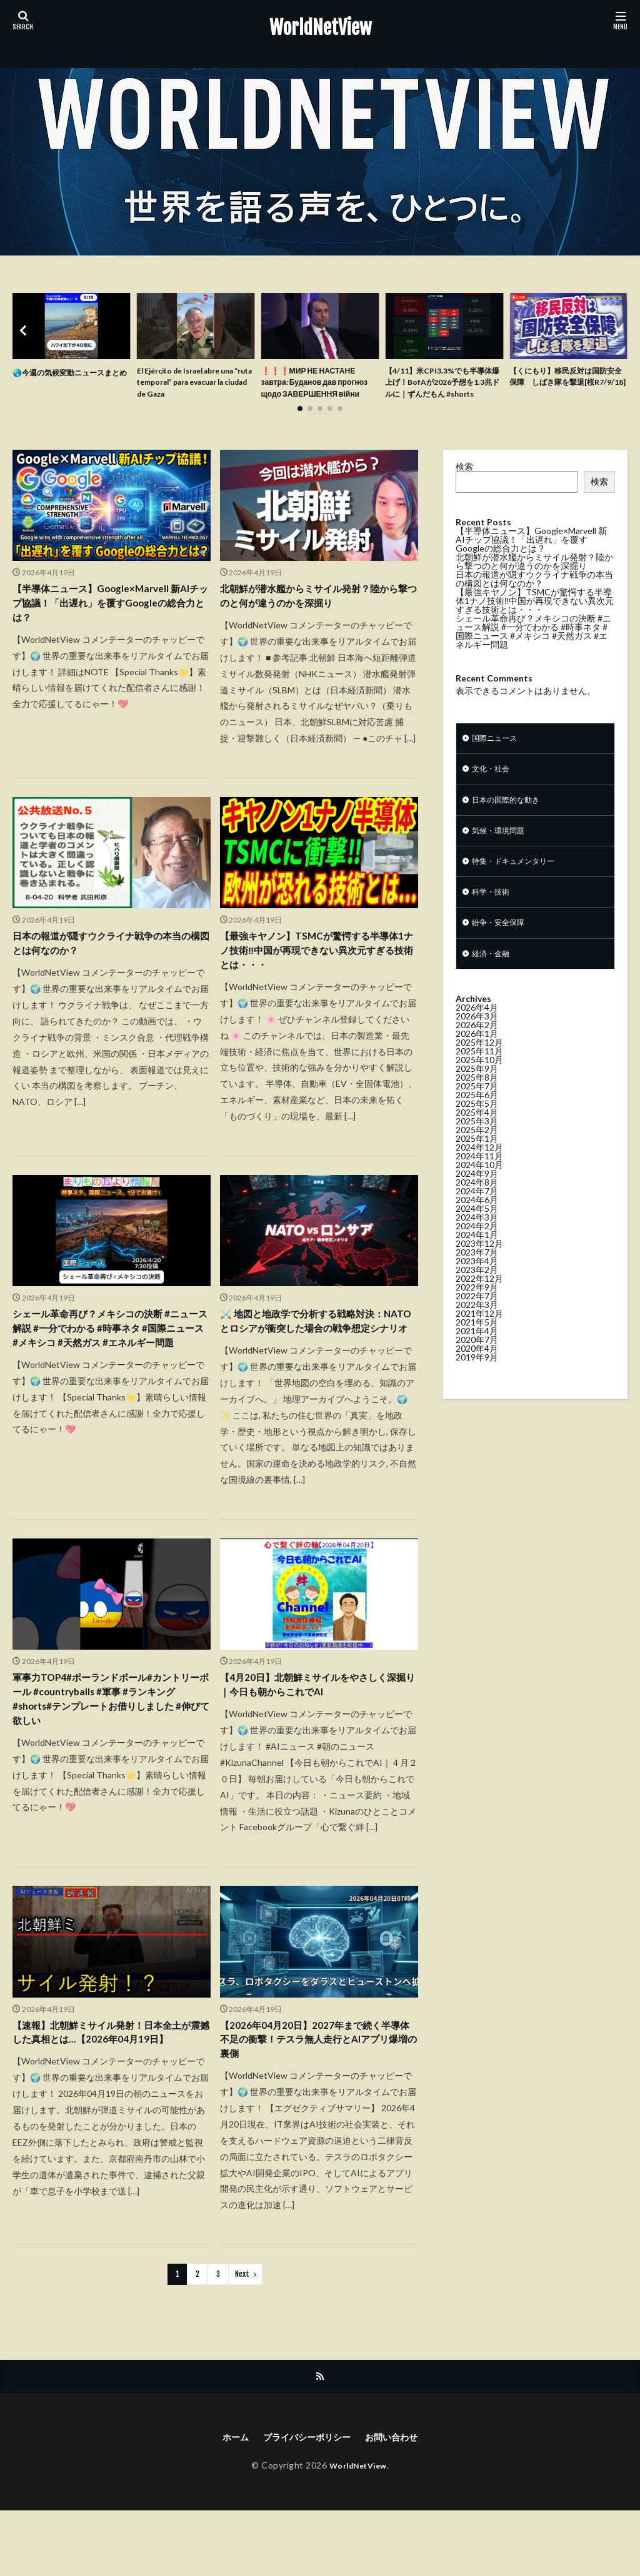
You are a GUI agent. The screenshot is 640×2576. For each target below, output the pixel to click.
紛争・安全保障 (502, 952)
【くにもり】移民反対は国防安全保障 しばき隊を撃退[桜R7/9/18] (567, 385)
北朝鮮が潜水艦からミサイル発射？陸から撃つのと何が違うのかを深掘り (315, 616)
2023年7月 (477, 1284)
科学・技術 (494, 919)
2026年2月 (477, 1056)
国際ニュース (498, 757)
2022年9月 (477, 1319)
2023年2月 (477, 1301)
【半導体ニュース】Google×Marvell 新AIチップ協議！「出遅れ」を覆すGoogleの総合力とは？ (105, 624)
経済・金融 (494, 984)
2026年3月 (477, 1048)
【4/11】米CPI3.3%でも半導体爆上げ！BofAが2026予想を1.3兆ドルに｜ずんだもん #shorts (441, 392)
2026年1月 (477, 1065)
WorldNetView (320, 28)
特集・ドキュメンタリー (520, 887)
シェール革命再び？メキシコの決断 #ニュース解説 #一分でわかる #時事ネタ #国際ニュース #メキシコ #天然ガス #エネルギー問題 (110, 1370)
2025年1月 (477, 1170)
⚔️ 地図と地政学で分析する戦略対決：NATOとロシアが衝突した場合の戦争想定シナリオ (318, 1361)
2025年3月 (477, 1152)
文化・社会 (494, 790)
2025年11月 (479, 1082)
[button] (25, 340)
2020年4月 (477, 1380)
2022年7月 (477, 1327)
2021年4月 (477, 1362)
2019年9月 (477, 1389)
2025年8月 (477, 1109)
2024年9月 (477, 1205)
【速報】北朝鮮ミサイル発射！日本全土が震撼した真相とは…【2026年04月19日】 (108, 2099)
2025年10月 (479, 1091)
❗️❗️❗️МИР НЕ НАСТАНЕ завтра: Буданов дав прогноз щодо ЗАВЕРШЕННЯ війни (315, 392)
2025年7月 (477, 1117)
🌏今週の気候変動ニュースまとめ (70, 378)
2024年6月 (477, 1231)
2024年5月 (477, 1240)
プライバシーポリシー (305, 2502)
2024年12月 (479, 1179)
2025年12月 (479, 1074)
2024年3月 (477, 1249)
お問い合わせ (399, 2502)
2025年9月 (477, 1100)
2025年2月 (477, 1161)
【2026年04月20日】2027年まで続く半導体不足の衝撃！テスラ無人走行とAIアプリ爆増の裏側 (315, 2099)
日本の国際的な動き (511, 822)
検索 (464, 484)
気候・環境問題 (502, 855)
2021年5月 (477, 1354)
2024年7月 (477, 1222)
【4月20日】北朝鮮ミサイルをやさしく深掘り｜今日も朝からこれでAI (314, 1738)
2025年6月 (477, 1126)
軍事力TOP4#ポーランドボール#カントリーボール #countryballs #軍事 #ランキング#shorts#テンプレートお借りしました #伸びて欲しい (108, 1755)
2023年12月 (479, 1275)
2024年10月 (479, 1196)
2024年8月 (477, 1214)
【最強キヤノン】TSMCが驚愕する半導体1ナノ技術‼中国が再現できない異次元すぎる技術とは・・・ (316, 977)
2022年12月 (479, 1310)
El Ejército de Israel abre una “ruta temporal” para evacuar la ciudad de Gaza (195, 385)
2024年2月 (477, 1257)
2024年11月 (479, 1187)
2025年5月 (477, 1135)
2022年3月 (477, 1336)
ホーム (226, 2502)
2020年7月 (477, 1371)
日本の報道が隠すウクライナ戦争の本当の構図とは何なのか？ (108, 968)
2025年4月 (477, 1144)
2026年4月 (477, 1039)
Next (242, 2337)
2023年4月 (477, 1292)
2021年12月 (479, 1345)
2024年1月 (477, 1266)
